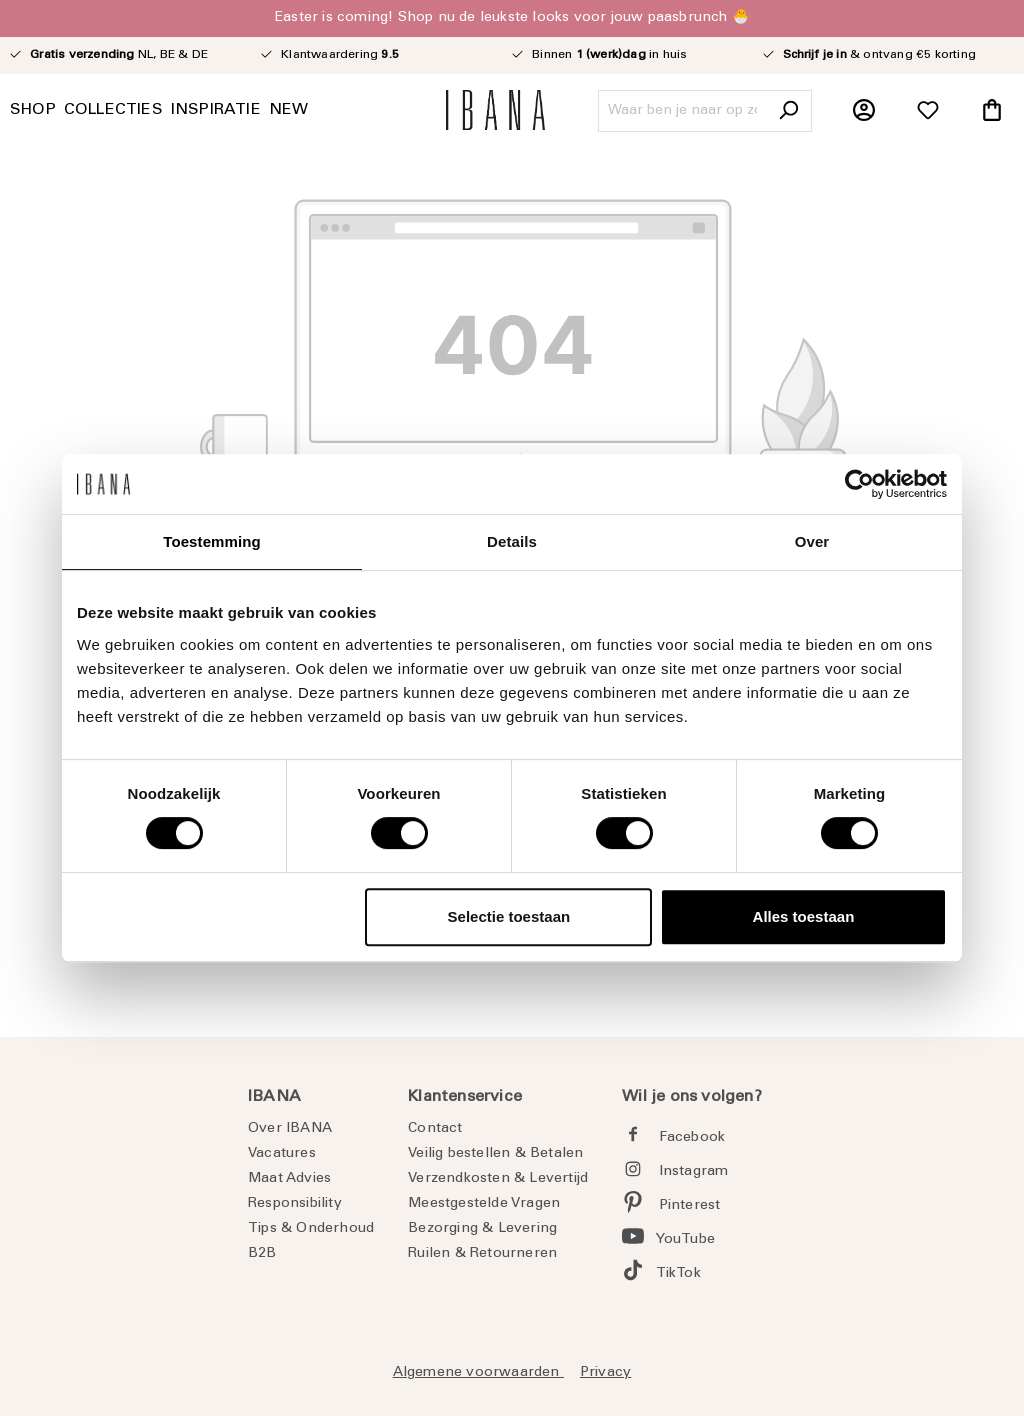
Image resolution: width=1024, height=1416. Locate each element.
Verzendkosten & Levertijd (498, 1179)
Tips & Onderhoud (311, 1229)
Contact (435, 1129)
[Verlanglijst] (928, 111)
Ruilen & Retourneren (482, 1254)
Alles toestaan (804, 916)
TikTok (678, 1274)
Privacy (605, 1373)
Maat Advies (289, 1179)
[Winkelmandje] (992, 111)
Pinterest (690, 1206)
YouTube (685, 1240)
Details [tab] (512, 541)
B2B (262, 1254)
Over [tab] (812, 541)
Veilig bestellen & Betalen (495, 1154)
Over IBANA (290, 1129)
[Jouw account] (864, 111)
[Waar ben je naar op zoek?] (682, 111)
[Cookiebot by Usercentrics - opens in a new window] (859, 484)
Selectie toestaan (509, 916)
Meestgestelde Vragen (484, 1204)
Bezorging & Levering (482, 1229)
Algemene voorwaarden (478, 1373)
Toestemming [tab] (212, 541)
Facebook (692, 1138)
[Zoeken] (788, 111)
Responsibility (295, 1204)
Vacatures (282, 1154)
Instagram (694, 1172)
